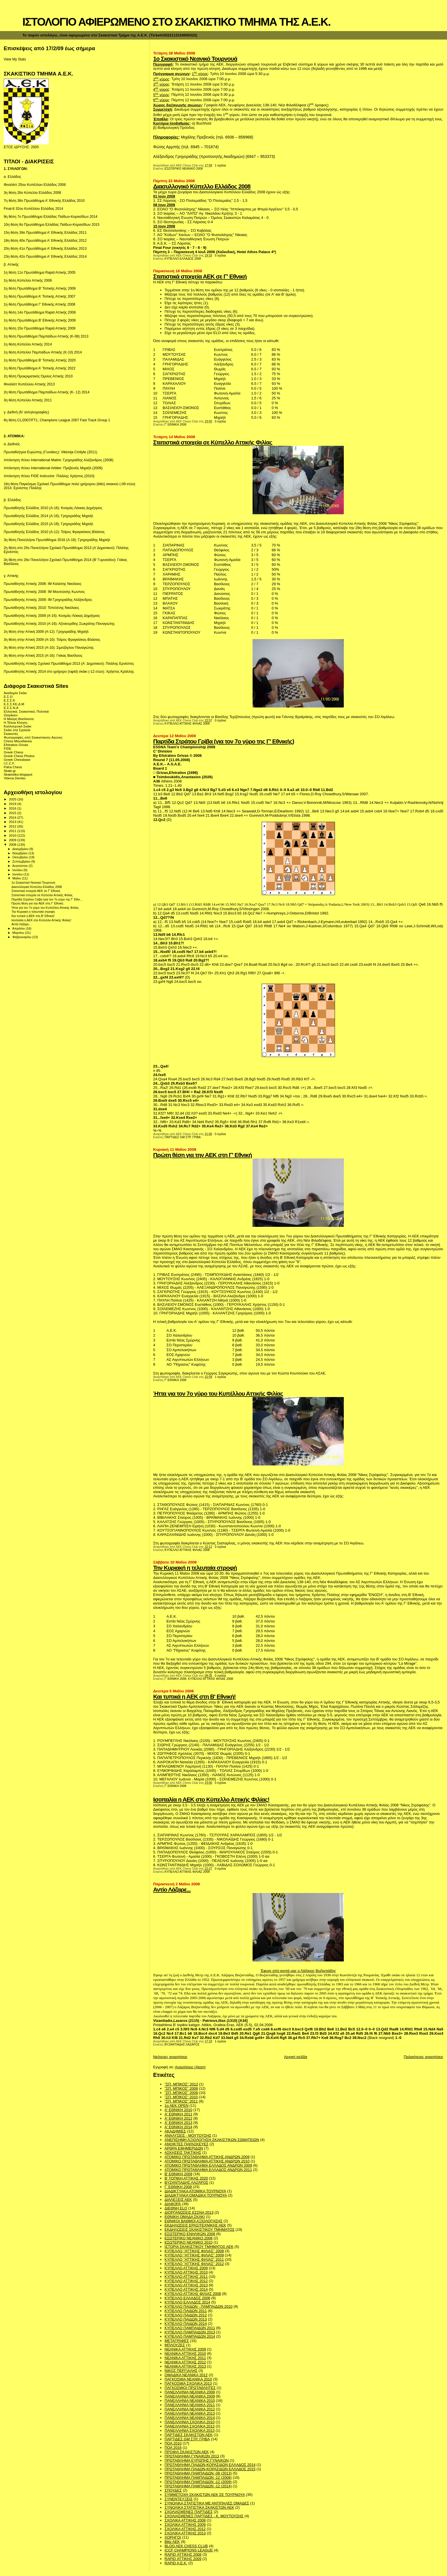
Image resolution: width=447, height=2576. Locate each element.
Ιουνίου (18, 874)
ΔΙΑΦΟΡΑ (172, 2204)
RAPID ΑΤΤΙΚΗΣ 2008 (182, 2554)
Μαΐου (17, 878)
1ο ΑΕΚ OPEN (176, 2105)
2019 (13, 804)
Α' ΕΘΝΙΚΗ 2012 (178, 2118)
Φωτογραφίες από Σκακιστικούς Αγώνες (33, 737)
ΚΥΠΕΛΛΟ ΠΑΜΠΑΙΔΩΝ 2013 (189, 2332)
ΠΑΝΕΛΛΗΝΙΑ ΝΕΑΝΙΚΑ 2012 (189, 2409)
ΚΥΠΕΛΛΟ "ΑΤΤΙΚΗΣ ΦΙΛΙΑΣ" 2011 (194, 2259)
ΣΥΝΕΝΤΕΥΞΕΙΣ (178, 2499)
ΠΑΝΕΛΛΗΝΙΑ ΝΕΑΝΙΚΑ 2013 (189, 2413)
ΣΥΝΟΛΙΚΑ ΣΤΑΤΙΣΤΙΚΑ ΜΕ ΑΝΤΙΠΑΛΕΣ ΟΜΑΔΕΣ (206, 2503)
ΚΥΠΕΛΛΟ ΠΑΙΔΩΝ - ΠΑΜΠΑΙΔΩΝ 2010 (198, 2306)
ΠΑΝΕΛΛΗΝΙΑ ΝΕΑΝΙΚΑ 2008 (189, 2392)
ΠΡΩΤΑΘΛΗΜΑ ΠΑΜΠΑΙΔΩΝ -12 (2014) (197, 2486)
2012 (13, 826)
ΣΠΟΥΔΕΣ (173, 2490)
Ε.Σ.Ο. (8, 696)
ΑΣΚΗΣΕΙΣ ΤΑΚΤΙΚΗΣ (182, 2152)
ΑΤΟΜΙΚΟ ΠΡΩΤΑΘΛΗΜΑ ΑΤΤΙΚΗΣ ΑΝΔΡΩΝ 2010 (206, 2161)
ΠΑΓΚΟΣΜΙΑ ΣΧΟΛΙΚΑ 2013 (188, 2383)
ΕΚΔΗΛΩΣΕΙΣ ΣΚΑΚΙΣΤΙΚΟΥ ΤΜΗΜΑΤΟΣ (199, 2229)
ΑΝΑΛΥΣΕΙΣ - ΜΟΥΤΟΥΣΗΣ (187, 2135)
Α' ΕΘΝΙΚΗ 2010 (178, 2110)
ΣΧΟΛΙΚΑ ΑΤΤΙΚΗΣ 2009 (185, 2524)
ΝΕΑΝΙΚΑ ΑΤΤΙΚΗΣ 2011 (185, 2358)
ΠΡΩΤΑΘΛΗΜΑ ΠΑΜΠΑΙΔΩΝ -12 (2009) (197, 2482)
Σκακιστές (11, 733)
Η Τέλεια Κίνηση (15, 722)
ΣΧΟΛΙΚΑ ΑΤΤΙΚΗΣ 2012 (185, 2529)
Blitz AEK (172, 2542)
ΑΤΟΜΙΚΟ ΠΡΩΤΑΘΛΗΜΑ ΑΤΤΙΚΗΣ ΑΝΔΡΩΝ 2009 (206, 2157)
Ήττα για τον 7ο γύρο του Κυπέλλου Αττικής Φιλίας (218, 1393)
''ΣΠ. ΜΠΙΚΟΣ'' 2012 (181, 2084)
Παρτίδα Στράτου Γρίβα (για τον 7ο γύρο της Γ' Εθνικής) (223, 741)
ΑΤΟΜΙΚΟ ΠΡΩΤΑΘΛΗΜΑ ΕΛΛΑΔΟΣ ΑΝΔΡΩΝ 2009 (208, 2165)
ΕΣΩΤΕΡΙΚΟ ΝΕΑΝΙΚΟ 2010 (188, 2242)
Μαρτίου (19, 932)
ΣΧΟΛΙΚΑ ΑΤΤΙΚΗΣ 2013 (185, 2533)
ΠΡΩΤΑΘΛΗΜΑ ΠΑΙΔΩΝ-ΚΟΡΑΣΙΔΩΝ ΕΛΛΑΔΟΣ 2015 (209, 2469)
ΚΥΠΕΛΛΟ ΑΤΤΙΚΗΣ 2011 (186, 2276)
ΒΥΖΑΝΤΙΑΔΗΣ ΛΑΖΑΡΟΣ (182, 2044)
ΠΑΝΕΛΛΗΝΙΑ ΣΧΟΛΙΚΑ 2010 (189, 2422)
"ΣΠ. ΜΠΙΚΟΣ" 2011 (181, 2101)
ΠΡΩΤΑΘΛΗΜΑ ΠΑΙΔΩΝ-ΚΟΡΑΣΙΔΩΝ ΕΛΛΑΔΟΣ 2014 (209, 2465)
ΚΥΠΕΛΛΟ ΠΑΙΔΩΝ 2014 (185, 2323)
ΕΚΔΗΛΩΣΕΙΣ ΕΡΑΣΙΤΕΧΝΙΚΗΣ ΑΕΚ (195, 2225)
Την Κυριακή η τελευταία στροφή (195, 1567)
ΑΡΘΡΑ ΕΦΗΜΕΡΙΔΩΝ (183, 2148)
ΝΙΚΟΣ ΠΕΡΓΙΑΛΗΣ (180, 2370)
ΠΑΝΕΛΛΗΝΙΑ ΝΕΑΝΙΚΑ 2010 (189, 2400)
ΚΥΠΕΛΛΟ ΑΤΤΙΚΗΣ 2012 (186, 2281)
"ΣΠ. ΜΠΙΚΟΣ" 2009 (181, 2093)
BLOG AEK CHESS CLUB (186, 2546)
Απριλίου (19, 928)
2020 (13, 799)
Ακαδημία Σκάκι (15, 693)
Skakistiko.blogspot (18, 774)
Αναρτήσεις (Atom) (190, 2067)
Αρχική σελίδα (295, 2057)
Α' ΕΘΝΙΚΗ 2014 (178, 2127)
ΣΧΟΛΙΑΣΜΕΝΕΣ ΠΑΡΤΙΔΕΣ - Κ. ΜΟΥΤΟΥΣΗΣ (203, 2516)
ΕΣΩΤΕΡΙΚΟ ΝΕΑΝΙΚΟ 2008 (183, 168)
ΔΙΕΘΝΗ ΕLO (175, 2208)
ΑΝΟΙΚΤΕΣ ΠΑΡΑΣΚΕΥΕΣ (186, 2144)
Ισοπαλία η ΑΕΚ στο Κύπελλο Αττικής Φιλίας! (211, 1799)
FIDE (7, 748)
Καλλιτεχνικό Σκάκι (17, 726)
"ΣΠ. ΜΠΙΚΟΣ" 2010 (181, 2097)
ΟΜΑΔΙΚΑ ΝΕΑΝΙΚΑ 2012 (186, 2375)
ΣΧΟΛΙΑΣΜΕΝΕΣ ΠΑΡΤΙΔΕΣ (188, 2512)
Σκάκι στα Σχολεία (17, 730)
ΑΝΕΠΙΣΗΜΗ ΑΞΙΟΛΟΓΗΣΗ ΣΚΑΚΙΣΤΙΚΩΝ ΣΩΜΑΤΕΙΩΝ (211, 2140)
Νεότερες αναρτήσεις (170, 2057)
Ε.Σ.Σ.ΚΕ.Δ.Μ (14, 704)
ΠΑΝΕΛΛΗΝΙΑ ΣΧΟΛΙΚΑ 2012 (189, 2426)
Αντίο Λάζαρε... (172, 1889)
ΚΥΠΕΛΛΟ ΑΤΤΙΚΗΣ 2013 (186, 2285)
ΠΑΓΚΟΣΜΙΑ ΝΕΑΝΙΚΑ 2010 (188, 2379)
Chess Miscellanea (18, 741)
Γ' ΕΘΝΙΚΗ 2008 (175, 424)
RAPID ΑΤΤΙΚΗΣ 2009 (182, 2559)
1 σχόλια (220, 165)
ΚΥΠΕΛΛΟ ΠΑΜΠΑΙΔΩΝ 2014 (189, 2336)
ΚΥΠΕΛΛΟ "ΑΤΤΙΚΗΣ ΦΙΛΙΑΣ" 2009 (194, 2255)
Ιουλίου (18, 870)
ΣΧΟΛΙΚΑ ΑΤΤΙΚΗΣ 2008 (185, 2520)
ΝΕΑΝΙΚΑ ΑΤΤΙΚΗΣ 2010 (185, 2353)
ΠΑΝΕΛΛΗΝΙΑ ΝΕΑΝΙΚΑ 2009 (189, 2396)
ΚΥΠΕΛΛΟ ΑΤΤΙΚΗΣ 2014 (186, 2289)
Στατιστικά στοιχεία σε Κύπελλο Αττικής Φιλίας (212, 442)
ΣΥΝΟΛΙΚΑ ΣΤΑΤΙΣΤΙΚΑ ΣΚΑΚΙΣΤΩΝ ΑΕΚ (199, 2507)
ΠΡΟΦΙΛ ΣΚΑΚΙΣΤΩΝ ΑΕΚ (186, 2452)
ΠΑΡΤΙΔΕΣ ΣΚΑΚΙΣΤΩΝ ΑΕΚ (188, 2435)
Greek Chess (13, 752)
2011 (13, 831)
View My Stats (15, 59)
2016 (13, 808)
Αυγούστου (20, 865)
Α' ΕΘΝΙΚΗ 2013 (178, 2122)
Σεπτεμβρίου (22, 861)
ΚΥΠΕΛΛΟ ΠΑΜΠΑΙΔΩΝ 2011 (189, 2328)
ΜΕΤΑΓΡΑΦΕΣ (176, 2341)
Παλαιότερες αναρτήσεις (423, 2057)
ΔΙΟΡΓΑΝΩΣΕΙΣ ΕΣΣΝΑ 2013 (188, 2212)
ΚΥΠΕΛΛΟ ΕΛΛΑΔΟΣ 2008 (182, 258)
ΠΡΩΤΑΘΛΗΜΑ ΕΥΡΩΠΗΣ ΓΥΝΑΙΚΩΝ (196, 2460)
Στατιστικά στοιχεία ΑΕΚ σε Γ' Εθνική (200, 276)
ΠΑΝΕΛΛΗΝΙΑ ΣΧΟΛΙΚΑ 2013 (189, 2430)
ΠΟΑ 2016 (173, 2447)
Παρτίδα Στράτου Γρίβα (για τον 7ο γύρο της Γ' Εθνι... (46, 899)
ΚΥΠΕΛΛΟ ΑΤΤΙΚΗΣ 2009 (186, 2268)
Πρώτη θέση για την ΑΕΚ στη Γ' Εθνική (202, 1155)
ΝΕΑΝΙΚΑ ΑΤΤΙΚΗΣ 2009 (185, 2349)
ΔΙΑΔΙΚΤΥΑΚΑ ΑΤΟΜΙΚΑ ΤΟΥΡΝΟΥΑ (195, 2191)
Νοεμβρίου (21, 853)
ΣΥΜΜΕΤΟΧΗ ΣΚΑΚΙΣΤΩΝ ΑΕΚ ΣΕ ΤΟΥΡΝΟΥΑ (204, 2494)
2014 (13, 817)
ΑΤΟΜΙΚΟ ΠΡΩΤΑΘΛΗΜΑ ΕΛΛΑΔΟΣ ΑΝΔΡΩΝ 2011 (208, 2170)
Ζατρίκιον (11, 715)
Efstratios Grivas (16, 745)
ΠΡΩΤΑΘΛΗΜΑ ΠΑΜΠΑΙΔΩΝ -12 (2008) (197, 2477)
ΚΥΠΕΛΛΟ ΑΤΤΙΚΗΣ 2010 (186, 2272)
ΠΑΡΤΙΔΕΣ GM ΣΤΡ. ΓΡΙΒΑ (182, 1137)
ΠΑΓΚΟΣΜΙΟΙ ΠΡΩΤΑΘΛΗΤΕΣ (190, 2388)
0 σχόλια (220, 421)
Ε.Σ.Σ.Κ (9, 700)
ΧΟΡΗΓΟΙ (172, 2537)
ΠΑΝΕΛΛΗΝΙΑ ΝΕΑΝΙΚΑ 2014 (189, 2418)
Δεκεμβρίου (20, 849)
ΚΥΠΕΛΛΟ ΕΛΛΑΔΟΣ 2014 (187, 2302)
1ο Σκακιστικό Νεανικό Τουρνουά (195, 58)
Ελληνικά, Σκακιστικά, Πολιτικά (26, 711)
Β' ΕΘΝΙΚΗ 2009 (178, 2174)
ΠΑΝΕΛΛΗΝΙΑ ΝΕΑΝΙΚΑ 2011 (189, 2405)
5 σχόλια (220, 255)
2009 (13, 840)
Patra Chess (13, 767)
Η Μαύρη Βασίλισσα (19, 719)
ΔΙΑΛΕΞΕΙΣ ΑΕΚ (178, 2199)
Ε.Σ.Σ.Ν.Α (11, 707)
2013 (13, 822)
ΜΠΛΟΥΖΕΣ (174, 2345)
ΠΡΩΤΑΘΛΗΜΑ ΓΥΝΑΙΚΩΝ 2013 (191, 2456)
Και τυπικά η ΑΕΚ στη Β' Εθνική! (194, 1696)
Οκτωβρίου (21, 857)
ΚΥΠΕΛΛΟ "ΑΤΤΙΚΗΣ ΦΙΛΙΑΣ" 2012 (194, 2264)
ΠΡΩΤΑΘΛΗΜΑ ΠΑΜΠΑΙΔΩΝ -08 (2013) (197, 2473)
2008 (13, 844)
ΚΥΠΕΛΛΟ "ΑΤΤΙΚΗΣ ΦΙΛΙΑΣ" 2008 (194, 2251)
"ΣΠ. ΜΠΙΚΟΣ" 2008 (181, 2088)
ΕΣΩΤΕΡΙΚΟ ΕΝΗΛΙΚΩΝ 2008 (189, 2234)
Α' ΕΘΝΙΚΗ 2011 (178, 2114)
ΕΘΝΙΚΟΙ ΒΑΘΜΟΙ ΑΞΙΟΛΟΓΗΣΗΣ (193, 2221)
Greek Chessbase (17, 759)
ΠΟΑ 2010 (173, 2443)
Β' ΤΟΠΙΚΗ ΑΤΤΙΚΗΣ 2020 (186, 2178)
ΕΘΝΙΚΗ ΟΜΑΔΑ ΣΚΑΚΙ (184, 2217)
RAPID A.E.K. (175, 2563)
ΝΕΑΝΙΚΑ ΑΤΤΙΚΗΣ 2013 (185, 2366)
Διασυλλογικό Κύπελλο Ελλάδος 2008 (201, 186)
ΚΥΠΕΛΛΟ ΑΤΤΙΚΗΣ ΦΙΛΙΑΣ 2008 (187, 723)
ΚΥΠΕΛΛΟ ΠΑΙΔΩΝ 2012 (185, 2315)
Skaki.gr (10, 770)
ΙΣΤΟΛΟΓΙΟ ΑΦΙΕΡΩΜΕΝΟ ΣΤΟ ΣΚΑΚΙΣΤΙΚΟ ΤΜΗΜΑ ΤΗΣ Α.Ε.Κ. (176, 22)
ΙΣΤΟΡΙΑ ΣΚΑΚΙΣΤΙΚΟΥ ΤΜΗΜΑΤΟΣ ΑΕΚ (198, 2246)
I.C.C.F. (9, 763)
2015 (13, 813)
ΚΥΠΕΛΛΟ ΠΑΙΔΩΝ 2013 (185, 2319)
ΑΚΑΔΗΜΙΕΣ (175, 2131)
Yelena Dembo (14, 778)
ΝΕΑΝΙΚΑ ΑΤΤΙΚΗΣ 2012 (185, 2362)
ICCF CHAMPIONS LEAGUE (188, 2550)
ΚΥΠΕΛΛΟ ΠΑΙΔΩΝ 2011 (185, 2311)
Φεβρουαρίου (22, 937)
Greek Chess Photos (19, 756)
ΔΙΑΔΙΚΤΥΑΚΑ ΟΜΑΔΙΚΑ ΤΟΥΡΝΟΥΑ (195, 2195)
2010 (13, 835)
